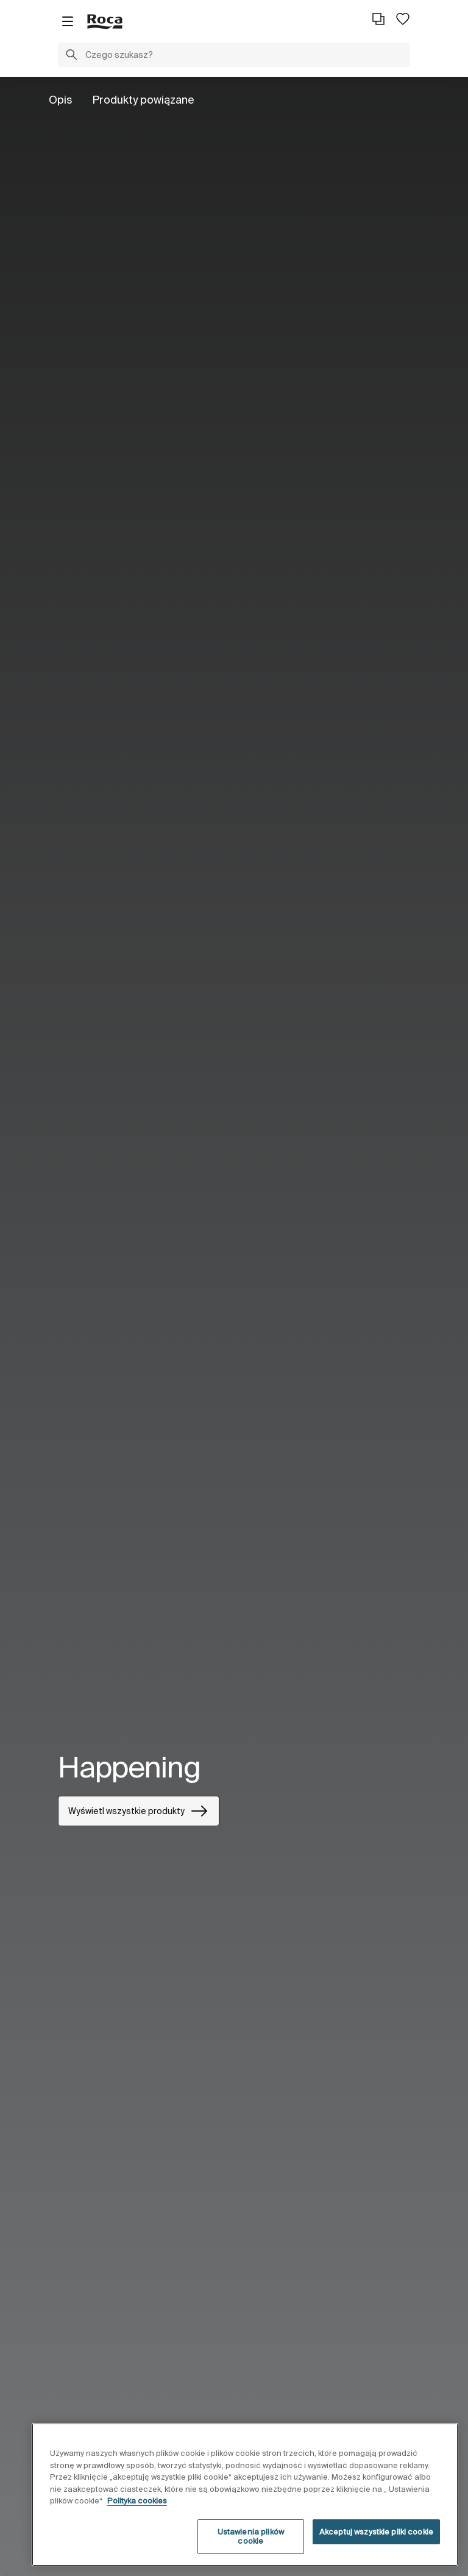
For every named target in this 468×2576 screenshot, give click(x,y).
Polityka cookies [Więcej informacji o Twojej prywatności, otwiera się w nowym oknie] (137, 2500)
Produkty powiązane (143, 99)
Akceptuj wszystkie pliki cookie (376, 2531)
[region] (245, 2494)
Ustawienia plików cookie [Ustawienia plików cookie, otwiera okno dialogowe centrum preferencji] (251, 2536)
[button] (71, 56)
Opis (61, 99)
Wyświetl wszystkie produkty (138, 1811)
